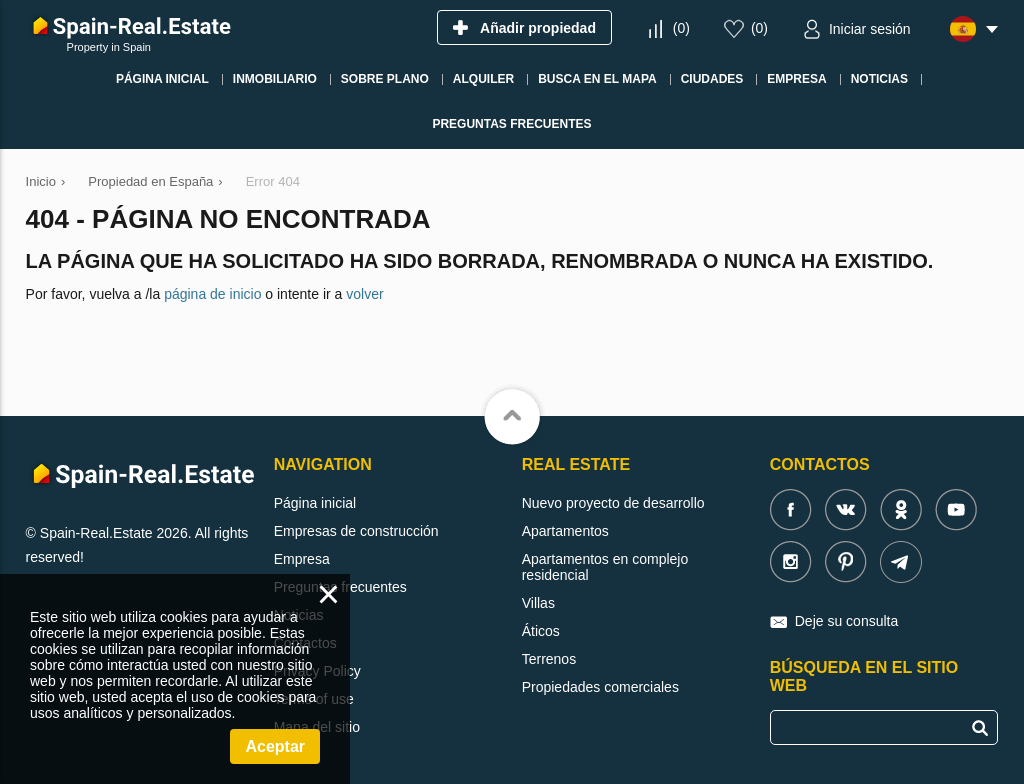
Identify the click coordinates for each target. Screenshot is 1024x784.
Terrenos (549, 659)
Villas (538, 603)
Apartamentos (565, 531)
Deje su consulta (847, 621)
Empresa (302, 559)
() (681, 28)
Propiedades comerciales (600, 687)
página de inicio (212, 294)
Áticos (541, 631)
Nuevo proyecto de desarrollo (613, 503)
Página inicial (315, 503)
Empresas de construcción (356, 531)
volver (364, 294)
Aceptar (275, 746)
